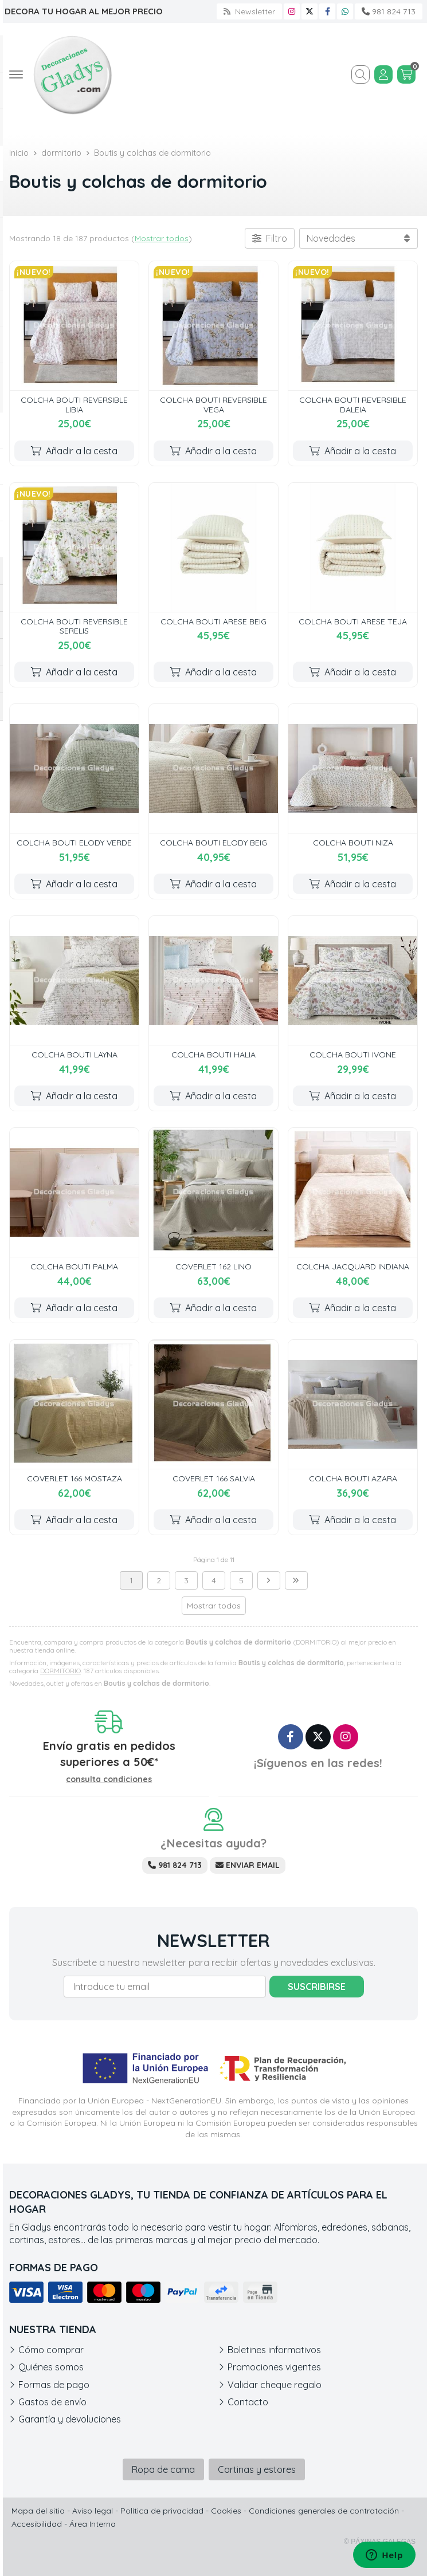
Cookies (226, 2511)
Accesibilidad (36, 2524)
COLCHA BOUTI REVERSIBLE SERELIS (74, 626)
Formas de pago (53, 2384)
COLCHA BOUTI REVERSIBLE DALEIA (352, 405)
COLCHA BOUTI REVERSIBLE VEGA (213, 405)
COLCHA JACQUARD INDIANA (352, 1266)
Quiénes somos (51, 2367)
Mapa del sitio (38, 2511)
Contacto (248, 2402)
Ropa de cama (163, 2469)
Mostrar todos (162, 238)
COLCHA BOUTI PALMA (74, 1266)
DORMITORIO (60, 1670)
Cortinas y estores (257, 2469)
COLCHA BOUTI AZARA (353, 1478)
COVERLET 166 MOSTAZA (74, 1478)
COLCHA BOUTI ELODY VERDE (74, 842)
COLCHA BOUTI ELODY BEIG (213, 842)
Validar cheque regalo (275, 2384)
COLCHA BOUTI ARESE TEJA (353, 621)
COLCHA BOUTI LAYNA (74, 1054)
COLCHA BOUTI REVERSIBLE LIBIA (74, 405)
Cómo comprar (51, 2349)
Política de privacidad (161, 2511)
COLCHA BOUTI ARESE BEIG (213, 621)
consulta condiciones (109, 1779)
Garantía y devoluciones (69, 2419)
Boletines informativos (274, 2349)
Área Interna (92, 2524)
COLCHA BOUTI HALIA (213, 1054)
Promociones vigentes (274, 2367)
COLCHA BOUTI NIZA (353, 842)
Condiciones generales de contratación (324, 2511)
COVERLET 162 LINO (213, 1266)
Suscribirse (317, 1986)
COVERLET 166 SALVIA (214, 1478)
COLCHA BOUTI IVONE (353, 1054)
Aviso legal (92, 2511)
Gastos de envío (52, 2402)
